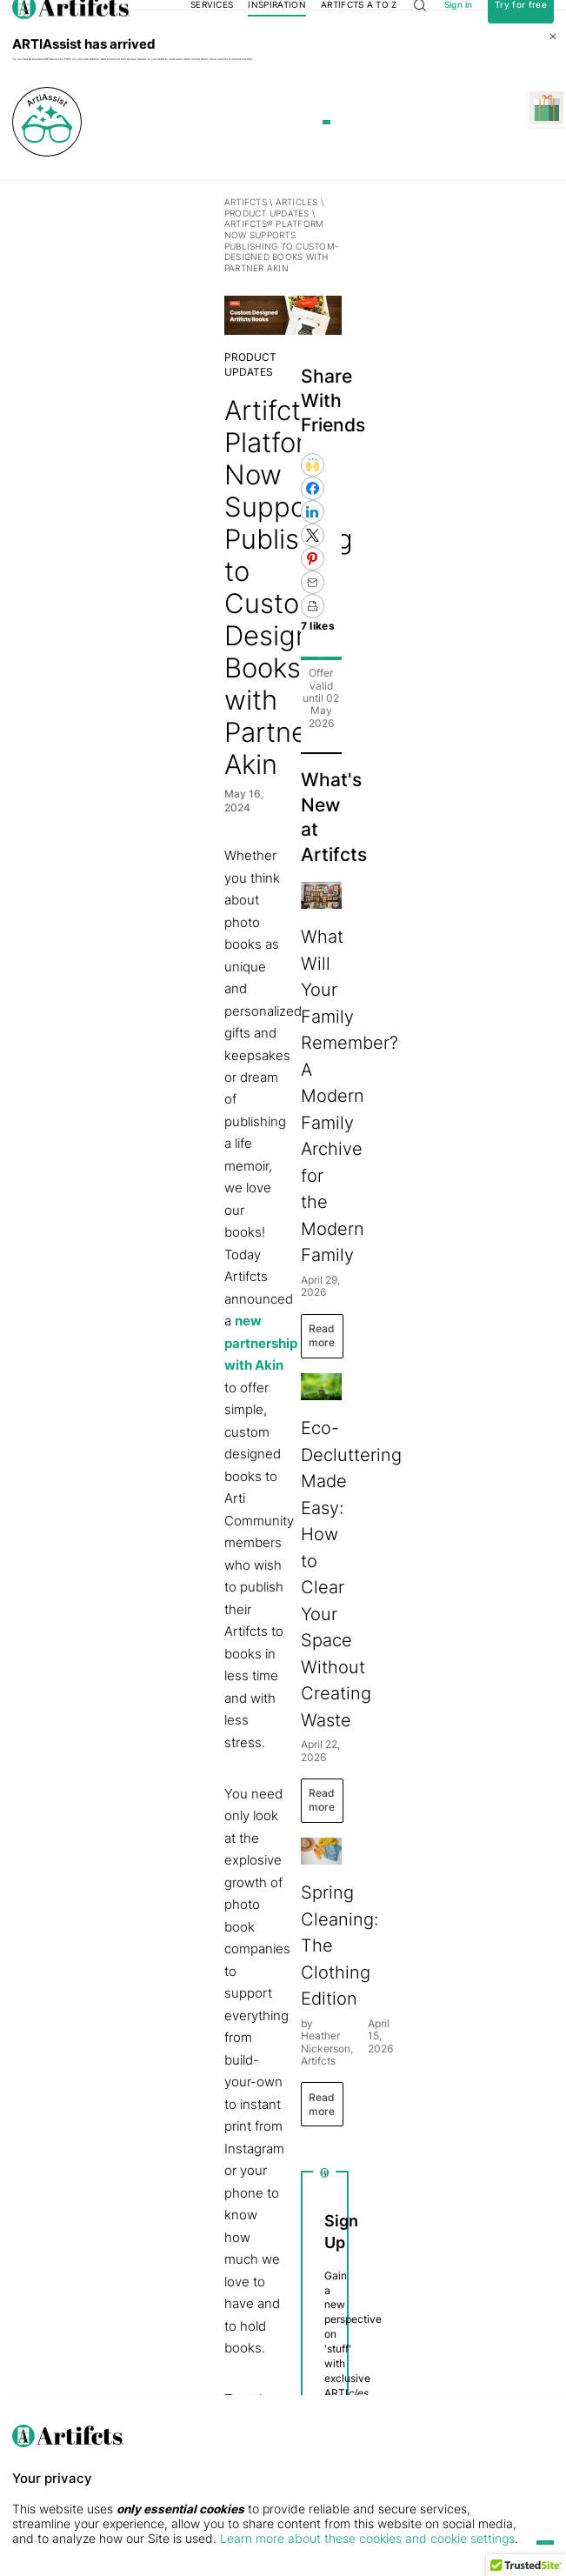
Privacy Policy (419, 2089)
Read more (400, 1089)
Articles (84, 291)
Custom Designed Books (240, 2008)
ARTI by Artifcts (149, 2297)
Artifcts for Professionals (272, 2349)
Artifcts (33, 291)
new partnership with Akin (224, 813)
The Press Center (44, 2349)
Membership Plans (262, 2297)
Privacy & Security (45, 2332)
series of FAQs (124, 2031)
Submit (459, 2017)
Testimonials (34, 2314)
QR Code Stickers (261, 2367)
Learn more (361, 212)
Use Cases (133, 2314)
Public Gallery (138, 2349)
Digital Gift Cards (259, 2314)
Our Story (29, 2297)
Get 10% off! (459, 656)
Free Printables (140, 2367)
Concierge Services (263, 2332)
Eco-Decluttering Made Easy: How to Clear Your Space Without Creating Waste (443, 1326)
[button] (526, 2559)
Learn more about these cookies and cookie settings (231, 2539)
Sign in (458, 29)
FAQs (21, 2367)
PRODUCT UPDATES (158, 291)
